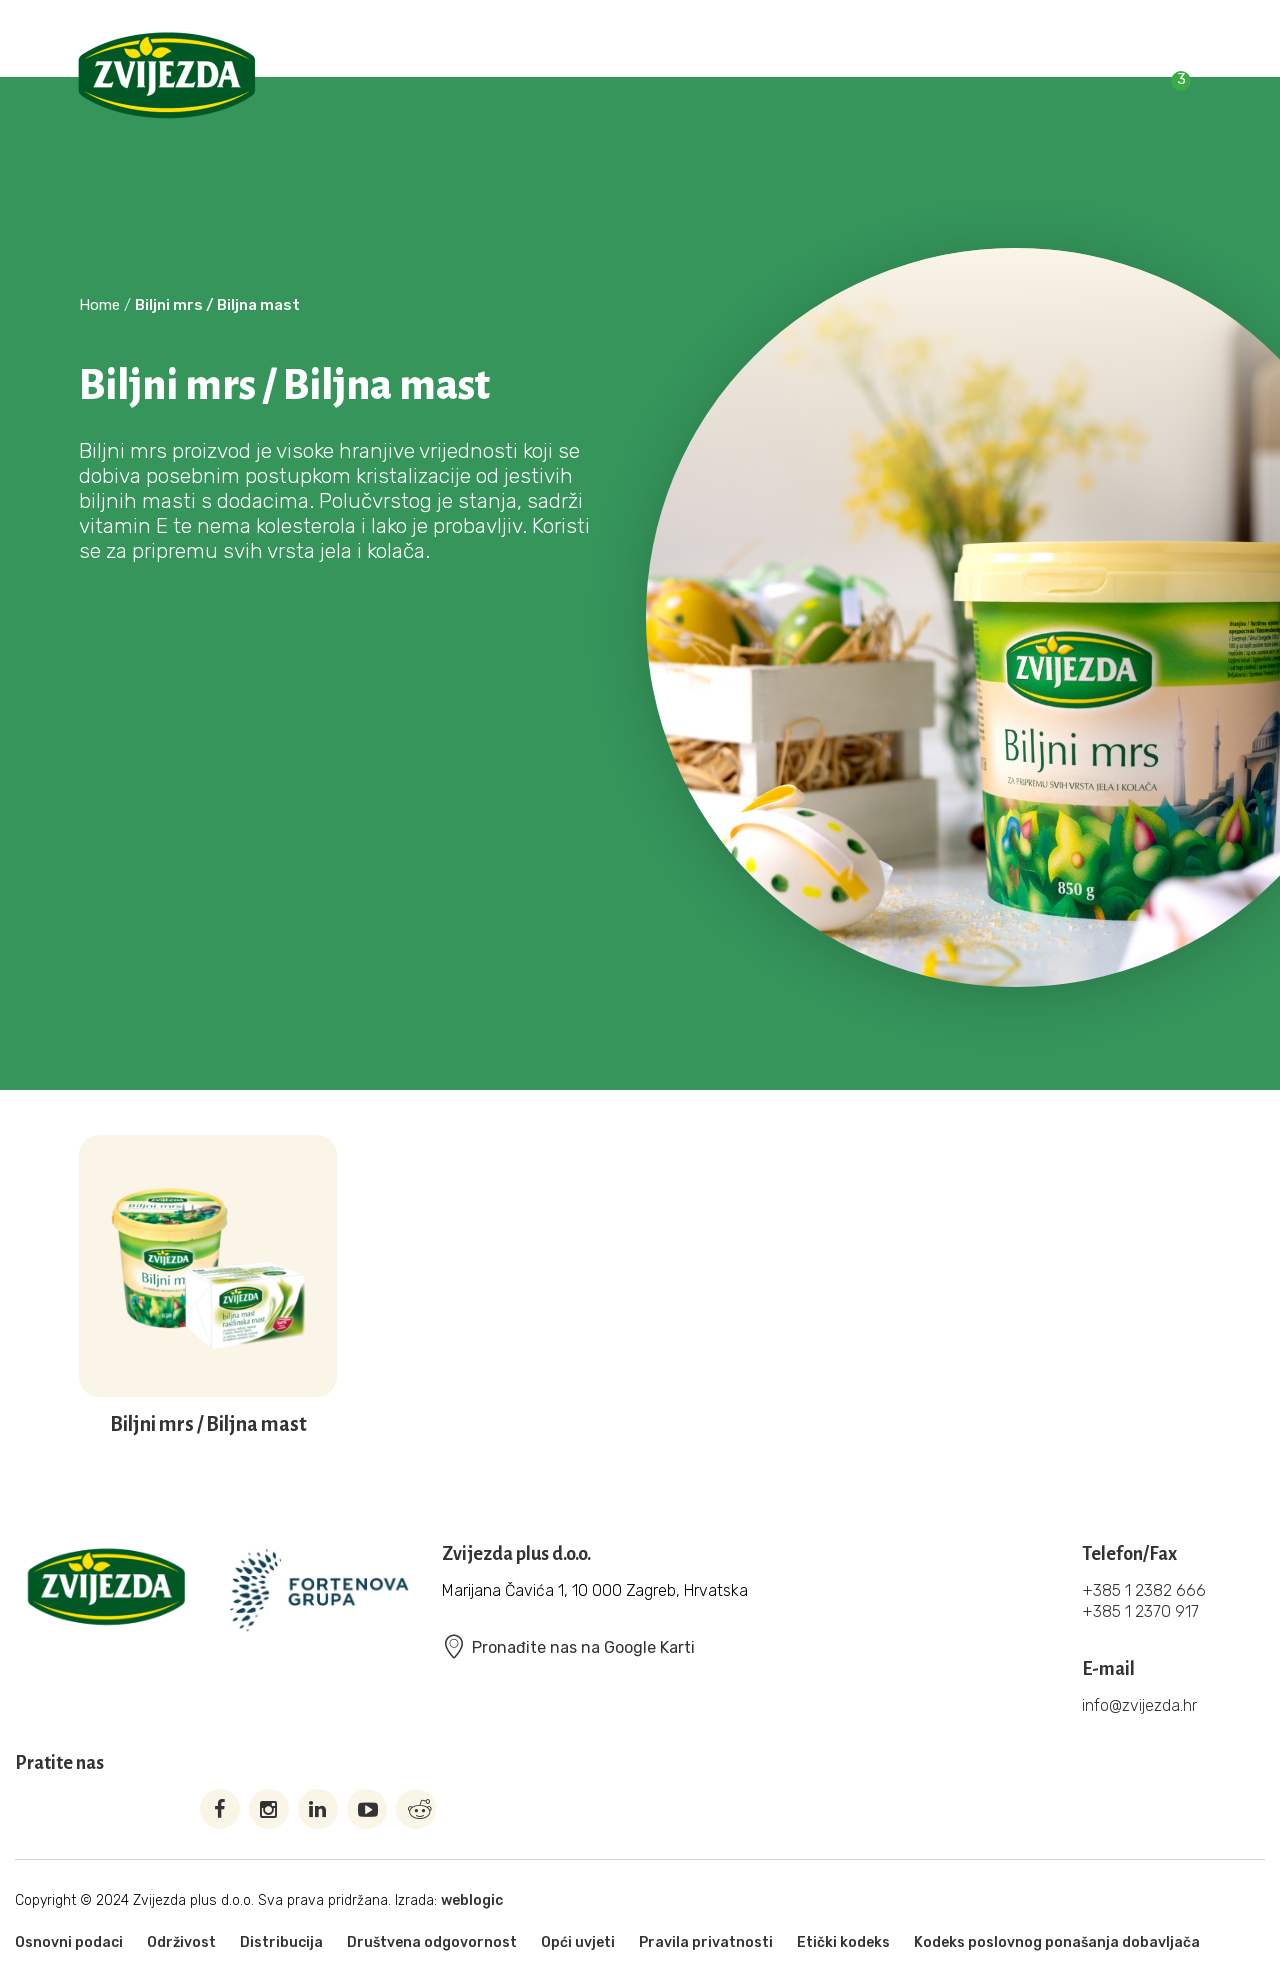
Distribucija (281, 1942)
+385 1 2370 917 (1140, 1611)
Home (99, 305)
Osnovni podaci (69, 1942)
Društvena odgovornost (432, 1942)
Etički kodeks (843, 1942)
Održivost (181, 1942)
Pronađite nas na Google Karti (568, 1647)
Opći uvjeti (578, 1942)
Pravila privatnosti (706, 1942)
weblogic (472, 1900)
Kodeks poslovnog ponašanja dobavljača (1057, 1942)
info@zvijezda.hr (1139, 1705)
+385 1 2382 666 (1144, 1590)
